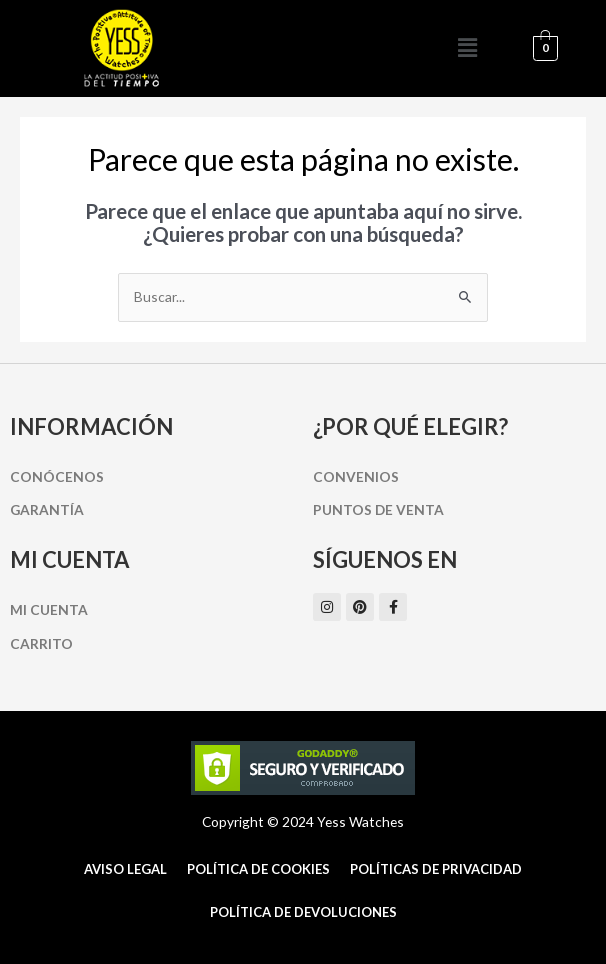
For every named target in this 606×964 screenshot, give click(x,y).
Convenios (356, 476)
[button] (467, 48)
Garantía (47, 509)
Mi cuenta (49, 609)
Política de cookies (258, 869)
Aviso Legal (125, 869)
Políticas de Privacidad (436, 869)
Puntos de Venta (378, 509)
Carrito (41, 643)
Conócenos (57, 476)
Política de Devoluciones (303, 912)
